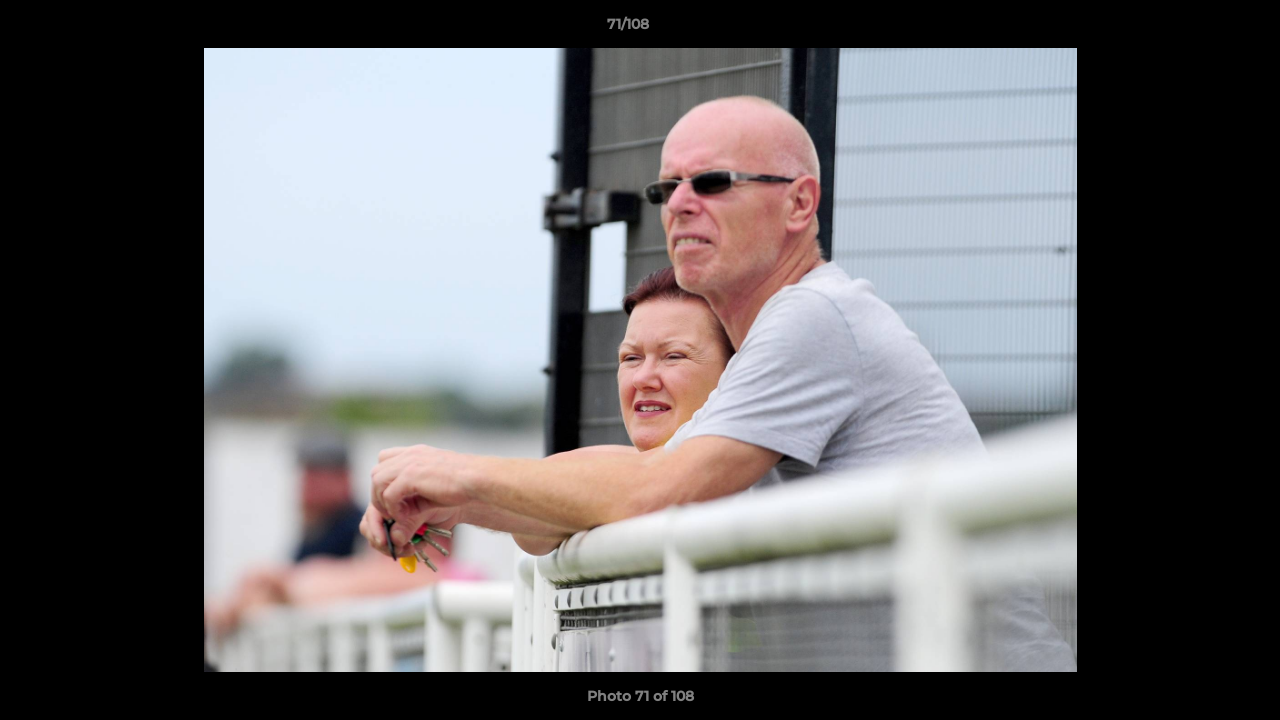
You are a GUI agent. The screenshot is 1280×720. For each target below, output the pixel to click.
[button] (1196, 29)
